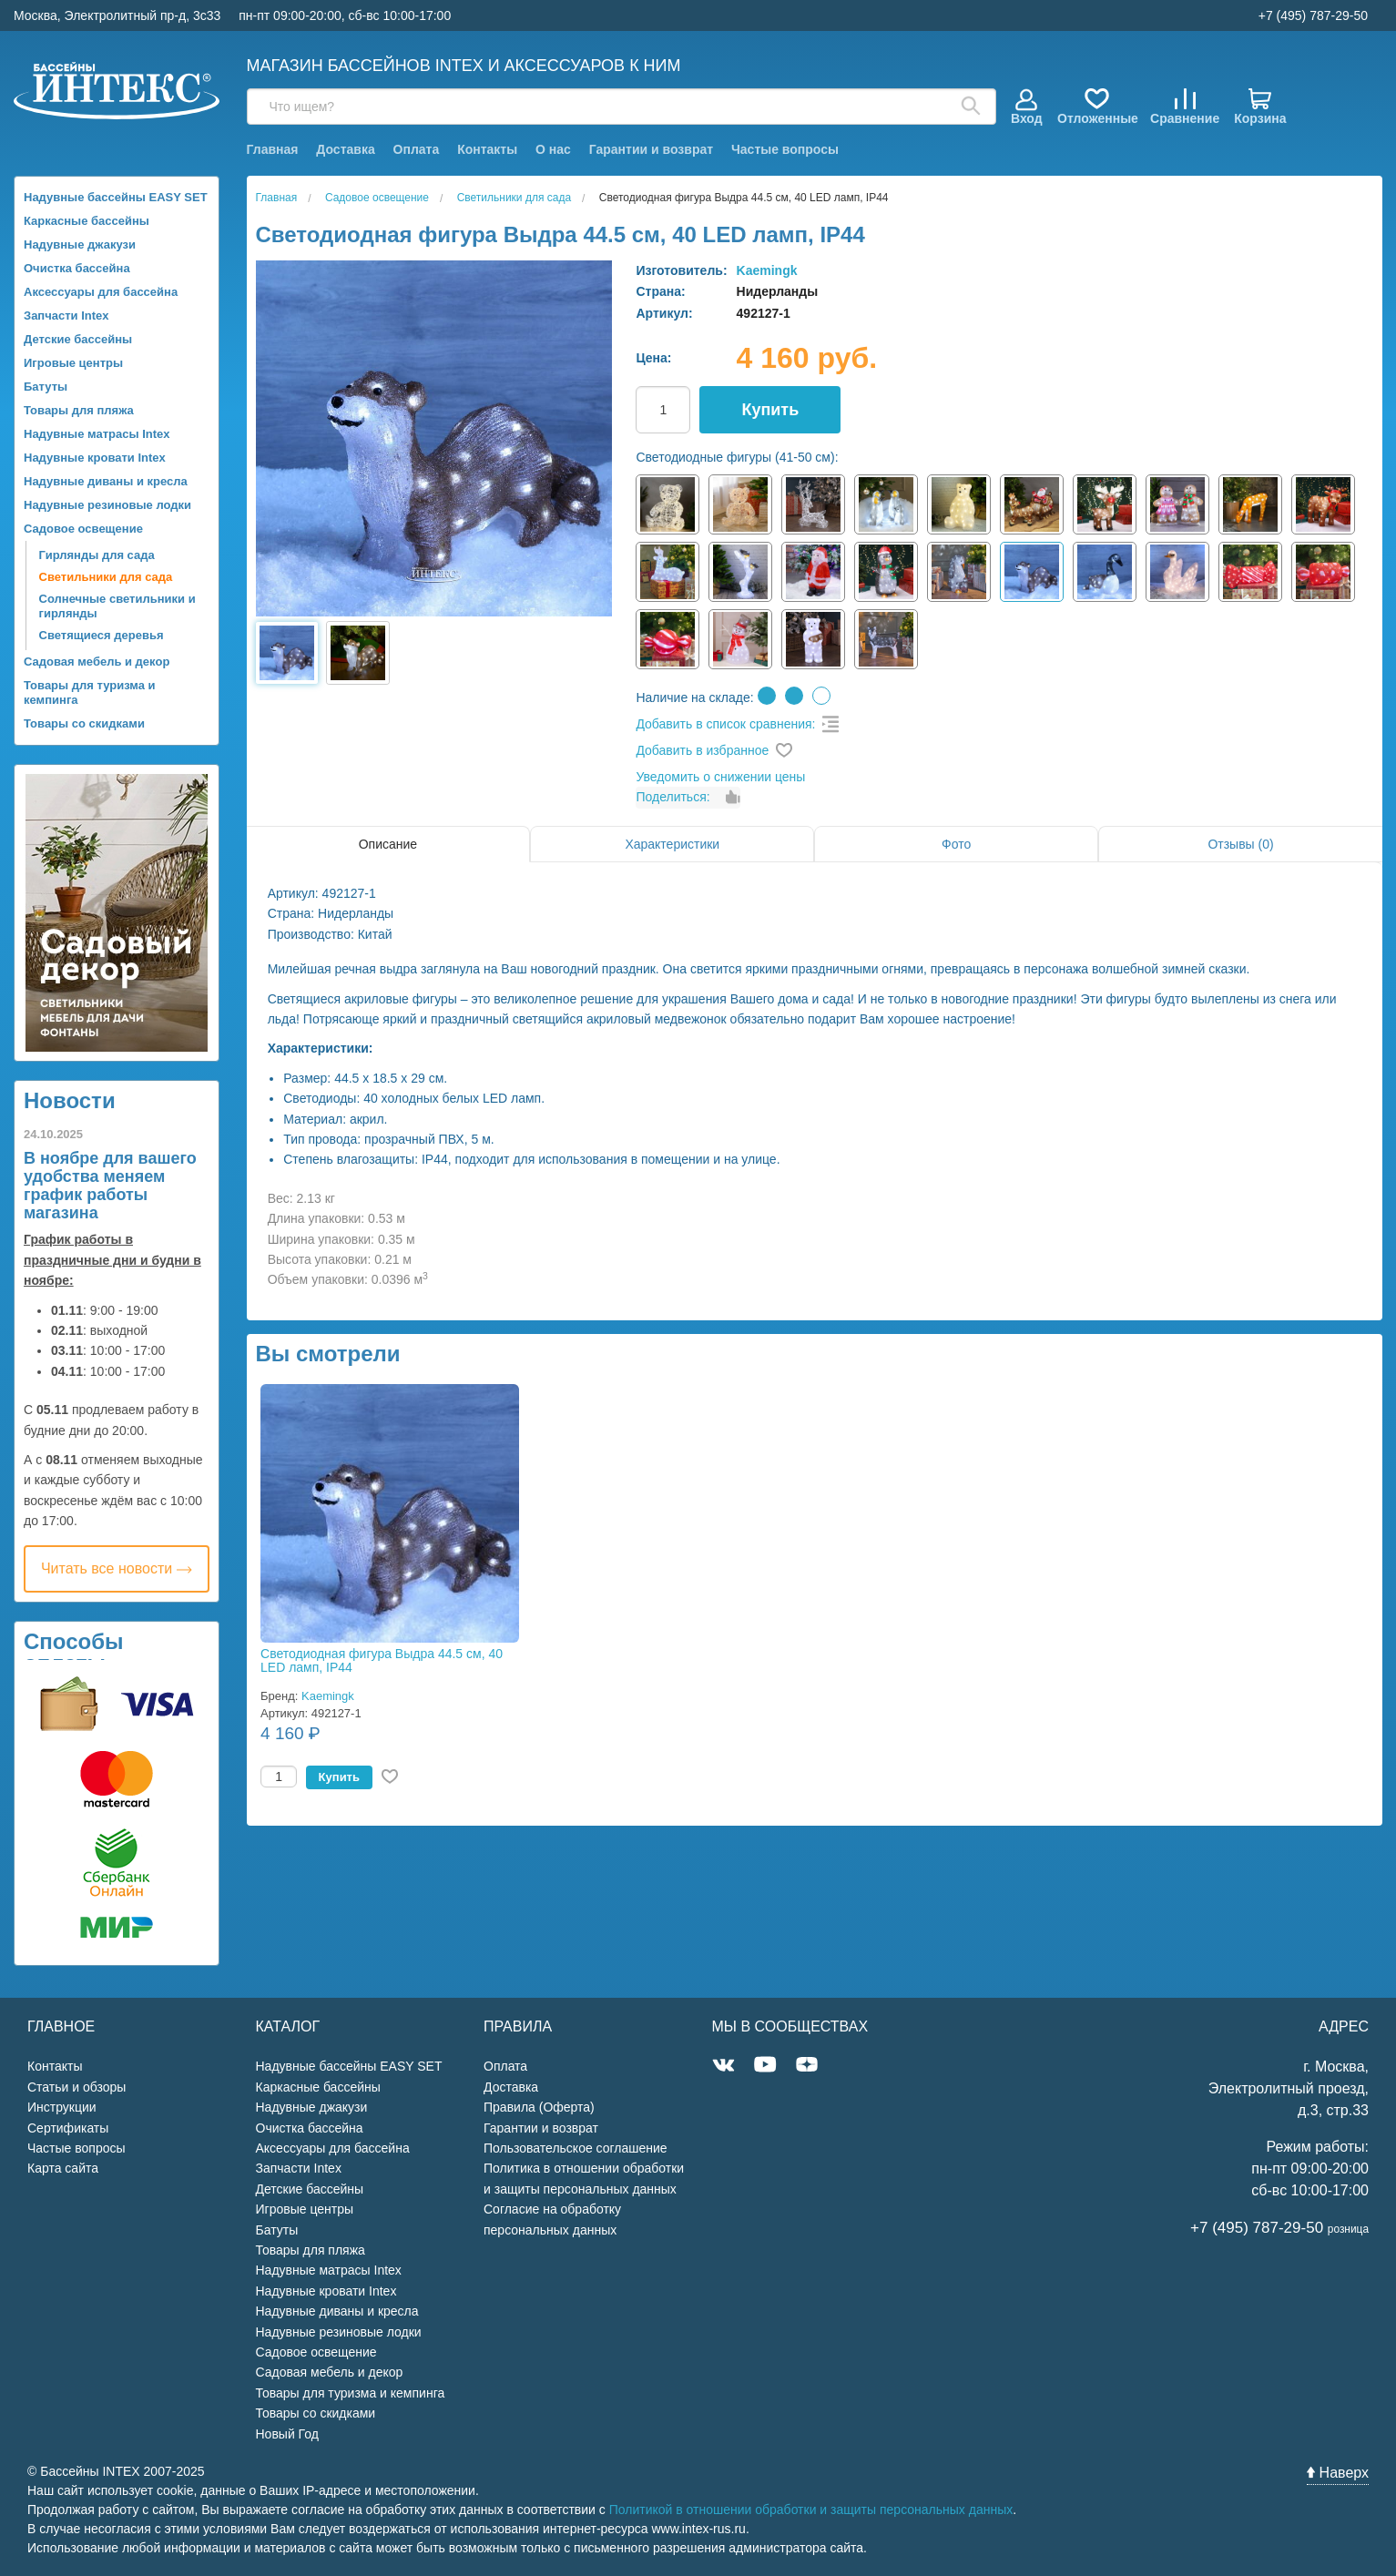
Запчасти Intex (66, 315)
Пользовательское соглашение (575, 2148)
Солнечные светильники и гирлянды (117, 606)
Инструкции (62, 2107)
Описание (388, 844)
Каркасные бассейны (86, 221)
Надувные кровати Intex (95, 457)
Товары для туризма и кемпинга (90, 692)
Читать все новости (116, 1568)
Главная (273, 149)
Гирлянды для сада (97, 555)
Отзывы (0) (1240, 844)
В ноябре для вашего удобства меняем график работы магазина (110, 1185)
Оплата (416, 149)
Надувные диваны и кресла (106, 481)
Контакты (487, 149)
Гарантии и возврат (651, 149)
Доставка (345, 149)
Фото (956, 844)
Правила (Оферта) (539, 2107)
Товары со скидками (84, 723)
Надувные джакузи (80, 244)
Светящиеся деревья (101, 635)
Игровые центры (73, 363)
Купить (770, 410)
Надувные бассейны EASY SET (116, 197)
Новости (70, 1100)
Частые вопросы (785, 149)
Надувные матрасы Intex (97, 434)
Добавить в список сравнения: (725, 724)
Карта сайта (62, 2168)
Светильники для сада (106, 577)
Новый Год (287, 2434)
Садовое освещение (83, 528)
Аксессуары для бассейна (101, 292)
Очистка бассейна (77, 268)
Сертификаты (67, 2128)
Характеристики (672, 844)
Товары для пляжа (79, 410)
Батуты (45, 386)
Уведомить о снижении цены (720, 776)
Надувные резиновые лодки (107, 505)
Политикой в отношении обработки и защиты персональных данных (811, 2509)
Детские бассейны (78, 339)
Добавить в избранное (702, 750)
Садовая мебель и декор (96, 661)
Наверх (1338, 2472)
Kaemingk (767, 270)
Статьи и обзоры (76, 2087)
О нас (553, 149)
